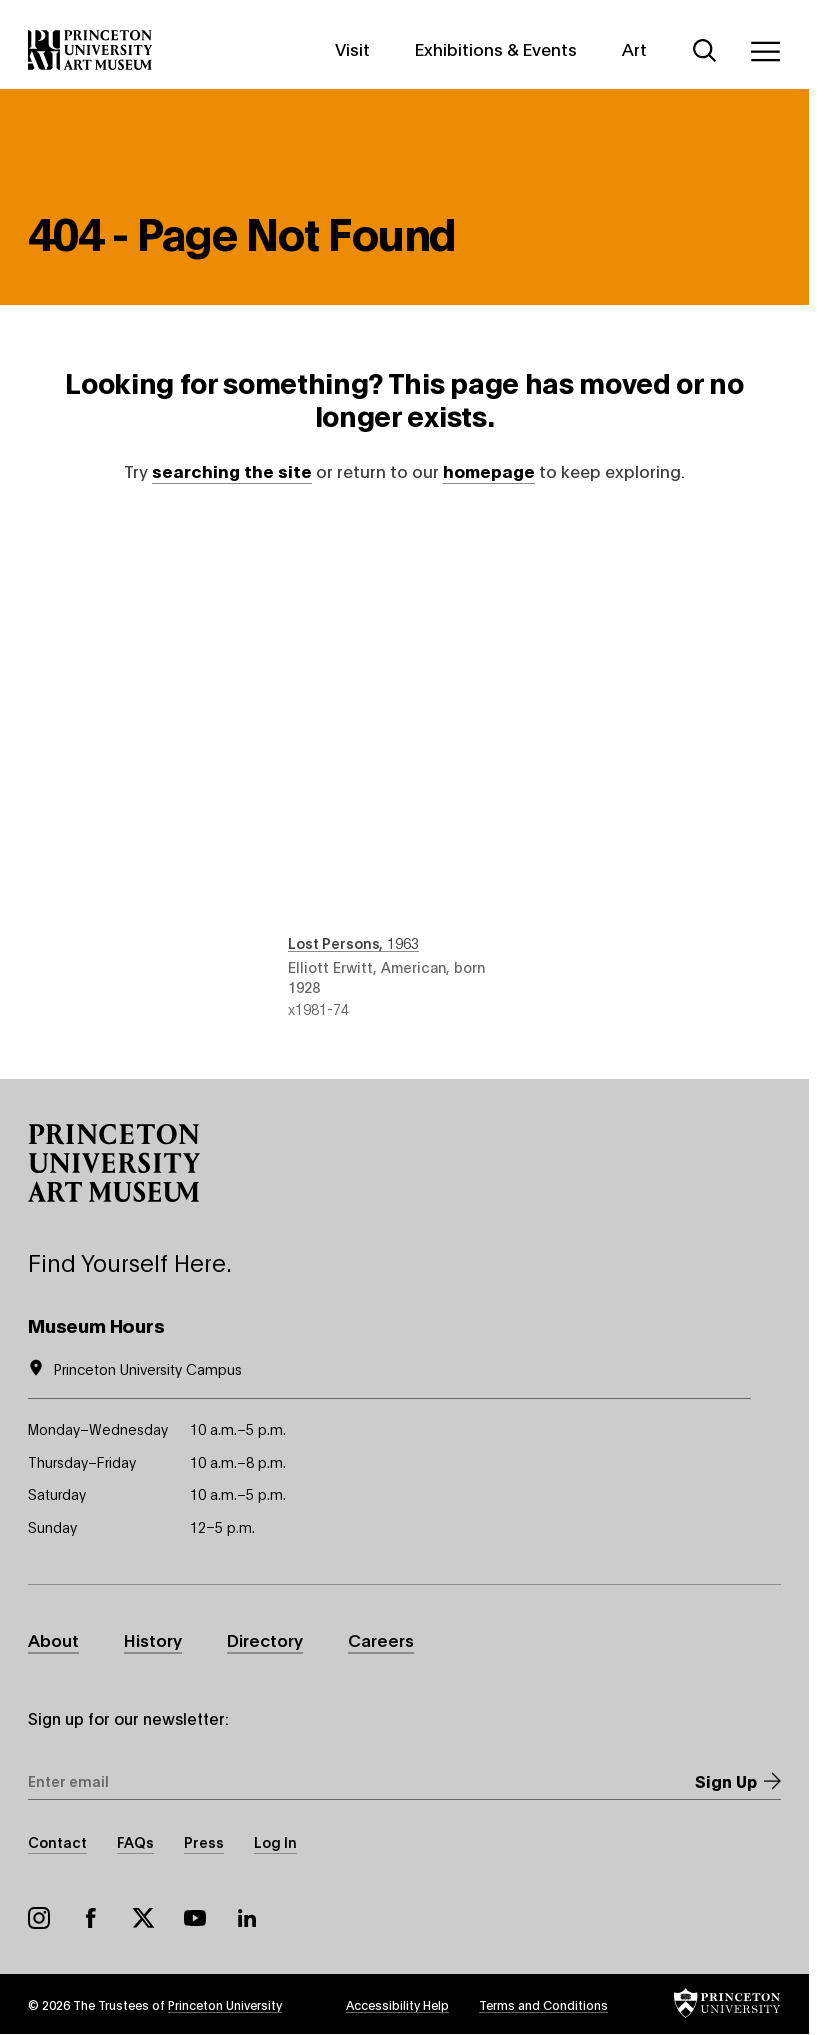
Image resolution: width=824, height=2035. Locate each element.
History (153, 1639)
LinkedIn (247, 1918)
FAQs (135, 1841)
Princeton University (225, 2004)
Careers (381, 1639)
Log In (275, 1841)
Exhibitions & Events (496, 48)
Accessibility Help (397, 2004)
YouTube (195, 1918)
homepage (489, 470)
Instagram (39, 1918)
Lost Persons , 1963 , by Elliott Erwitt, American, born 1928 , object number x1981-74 (404, 770)
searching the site (232, 470)
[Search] (705, 51)
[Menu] (765, 51)
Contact (57, 1841)
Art (634, 48)
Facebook (91, 1918)
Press (204, 1841)
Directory (265, 1639)
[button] (114, 1163)
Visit (352, 48)
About (53, 1639)
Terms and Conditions (543, 2004)
